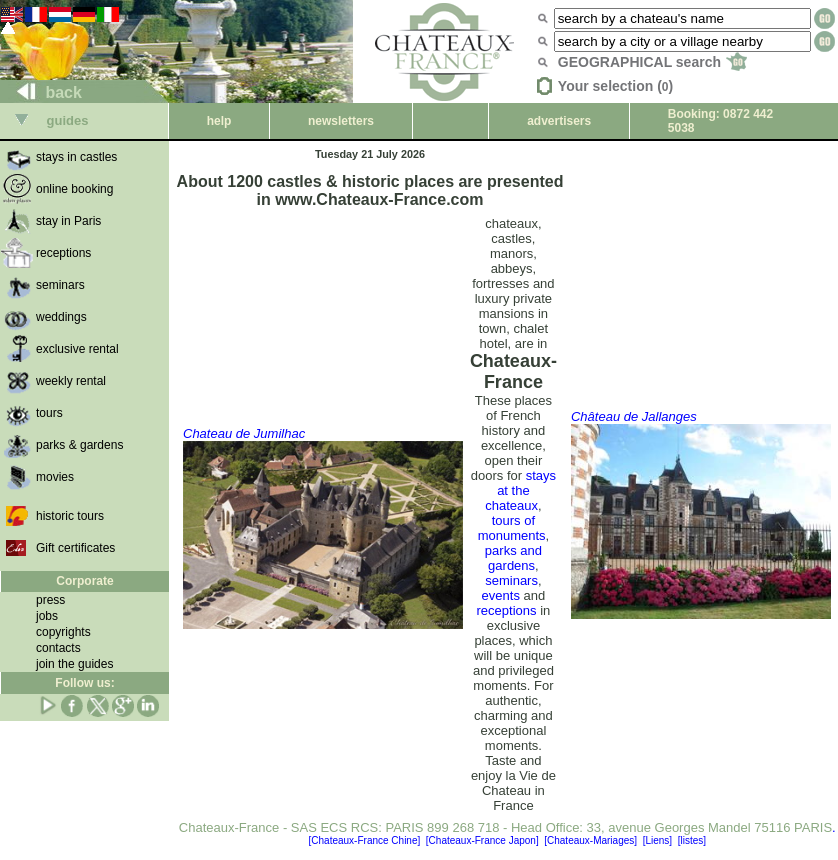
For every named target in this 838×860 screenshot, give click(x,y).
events (501, 595)
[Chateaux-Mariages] (590, 840)
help (219, 121)
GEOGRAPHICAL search (652, 62)
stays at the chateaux (520, 490)
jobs (47, 616)
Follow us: (84, 683)
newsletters (341, 121)
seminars (511, 580)
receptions (507, 610)
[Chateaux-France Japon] (482, 840)
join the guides (74, 664)
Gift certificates (75, 548)
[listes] (692, 840)
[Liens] (657, 840)
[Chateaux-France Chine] (365, 840)
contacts (58, 648)
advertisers (559, 121)
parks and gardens (513, 558)
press (50, 600)
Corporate (84, 581)
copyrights (63, 632)
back (41, 92)
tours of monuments (512, 528)
